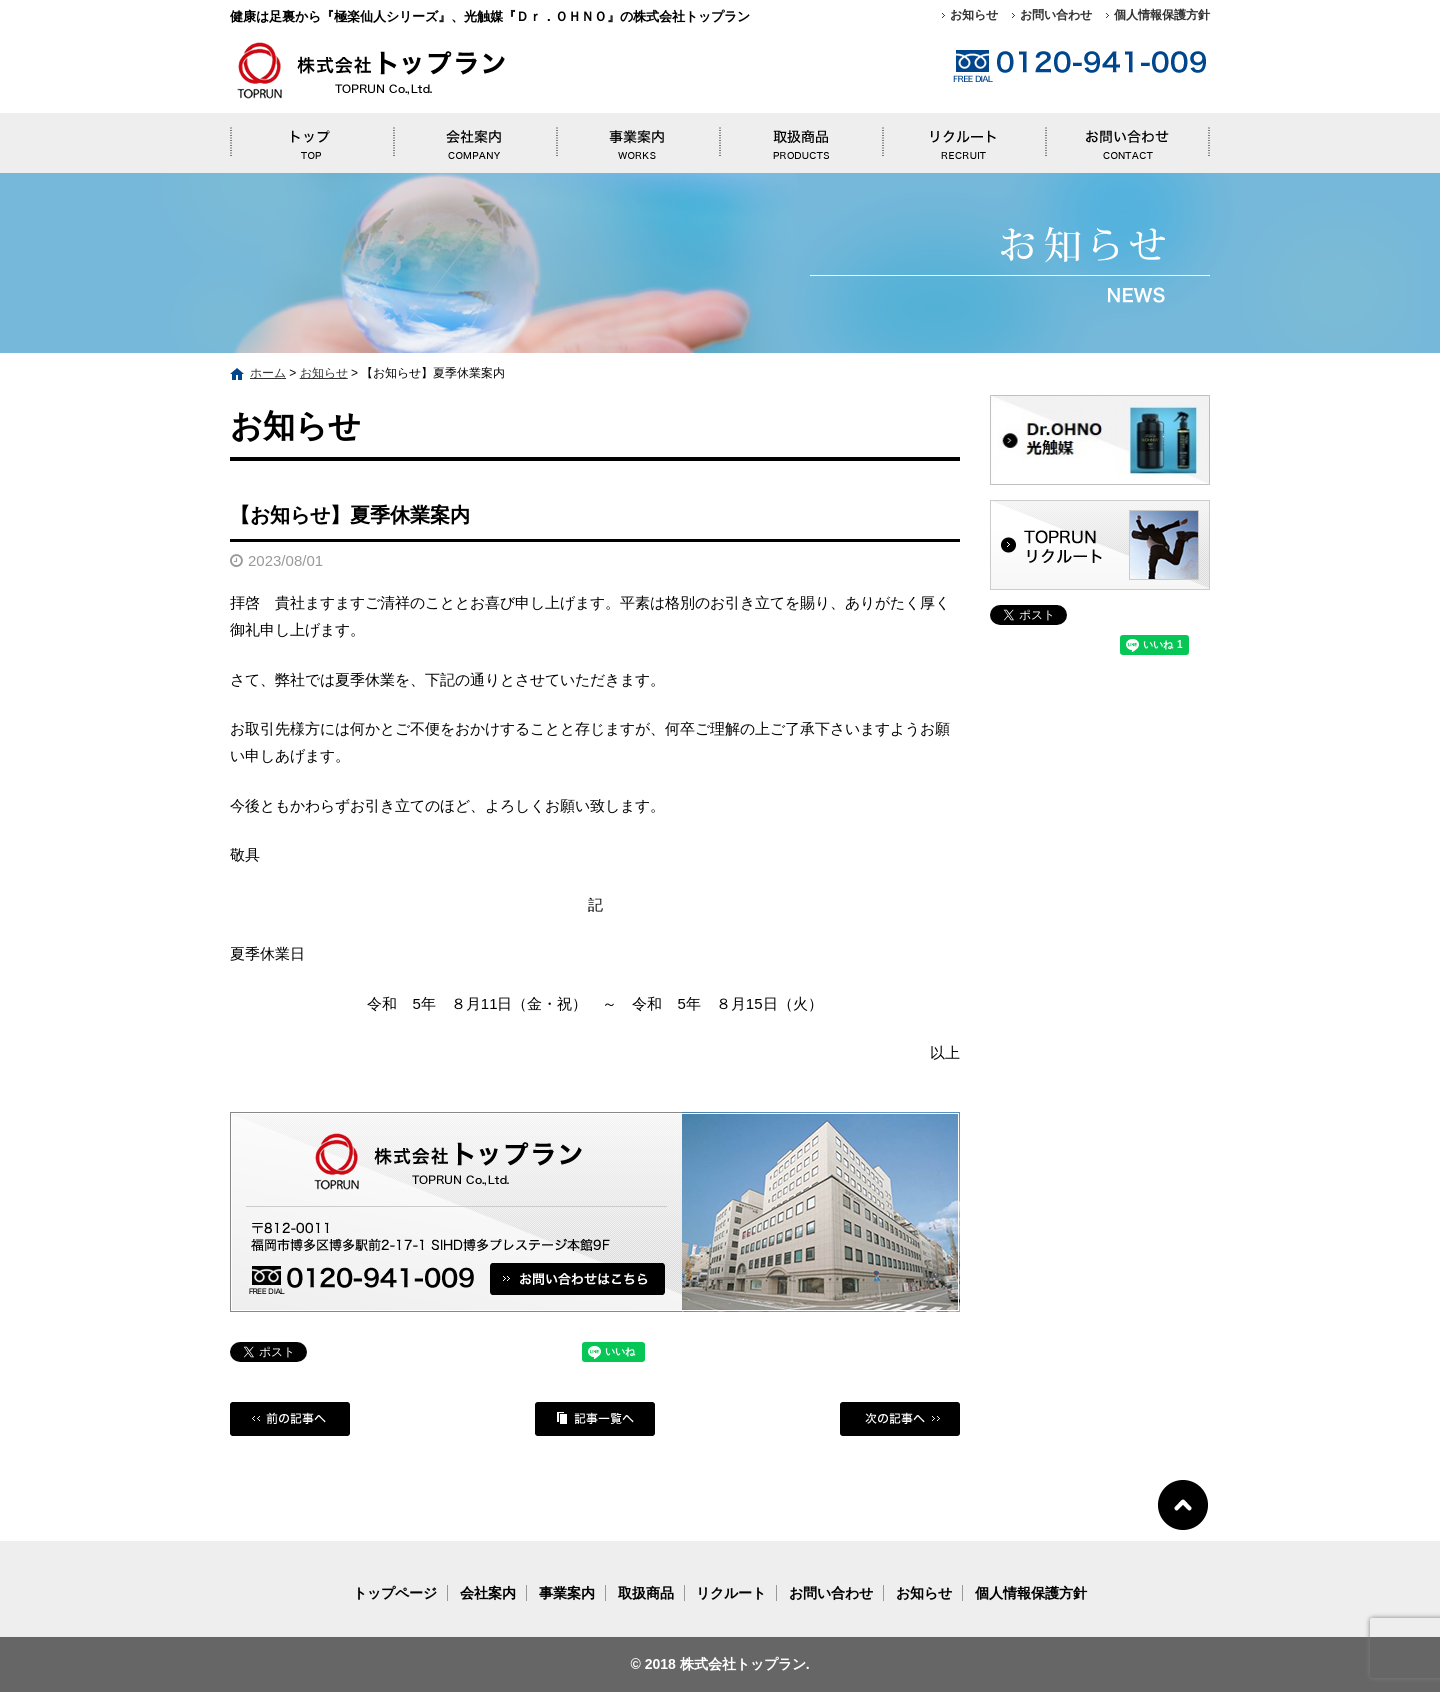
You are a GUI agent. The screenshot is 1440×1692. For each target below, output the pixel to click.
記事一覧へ (595, 1419)
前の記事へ (290, 1419)
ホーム (268, 373)
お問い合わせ (1056, 15)
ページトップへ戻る (1183, 1503)
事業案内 (637, 138)
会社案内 (474, 138)
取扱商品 (800, 138)
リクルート (964, 138)
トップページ (311, 138)
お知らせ (974, 15)
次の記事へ (900, 1419)
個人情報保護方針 (1162, 15)
